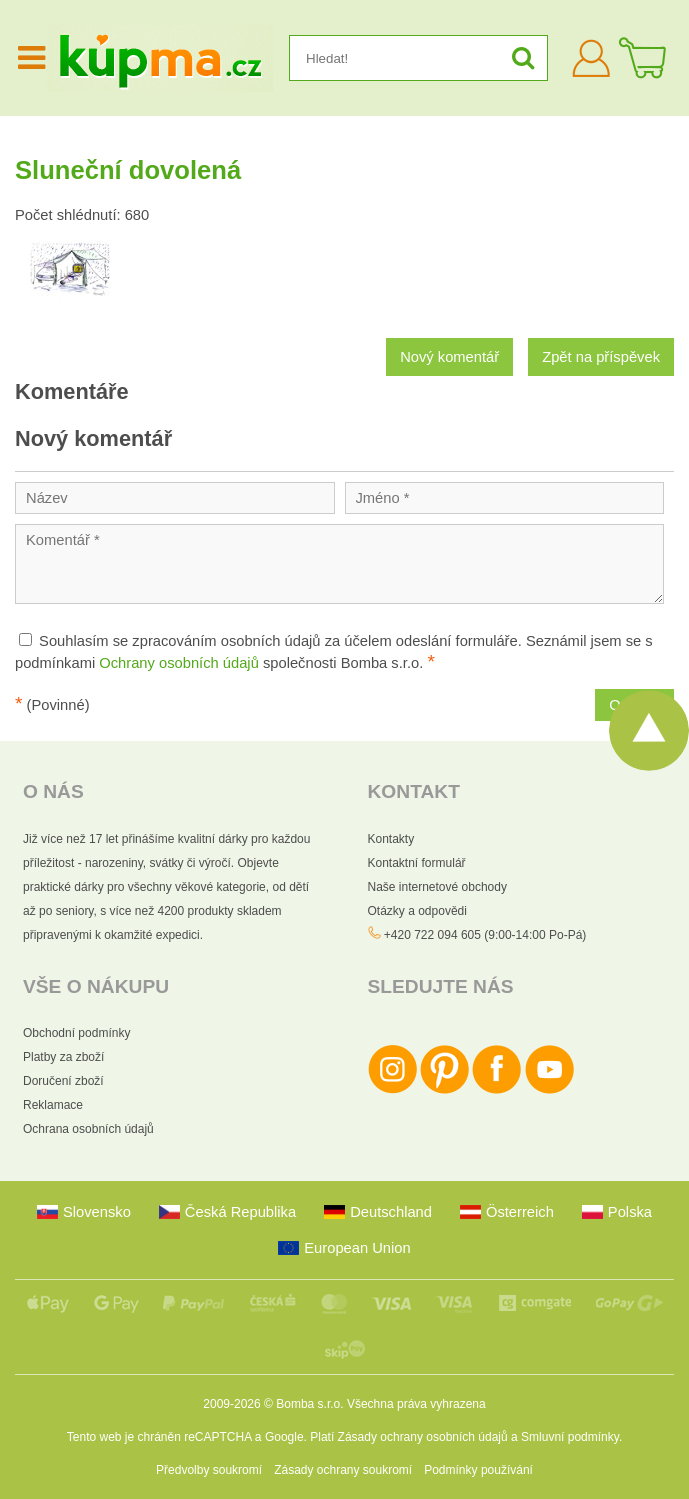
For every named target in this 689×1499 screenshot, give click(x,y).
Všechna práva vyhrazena (416, 1404)
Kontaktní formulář (417, 863)
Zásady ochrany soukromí (343, 1470)
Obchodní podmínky (76, 1033)
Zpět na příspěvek (601, 357)
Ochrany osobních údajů (179, 663)
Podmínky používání (478, 1470)
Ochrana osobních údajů (88, 1129)
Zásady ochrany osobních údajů (423, 1437)
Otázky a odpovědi (417, 911)
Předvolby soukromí (209, 1470)
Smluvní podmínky (570, 1437)
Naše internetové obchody (437, 887)
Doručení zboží (63, 1081)
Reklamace (53, 1105)
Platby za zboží (63, 1057)
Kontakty (391, 839)
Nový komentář (449, 357)
